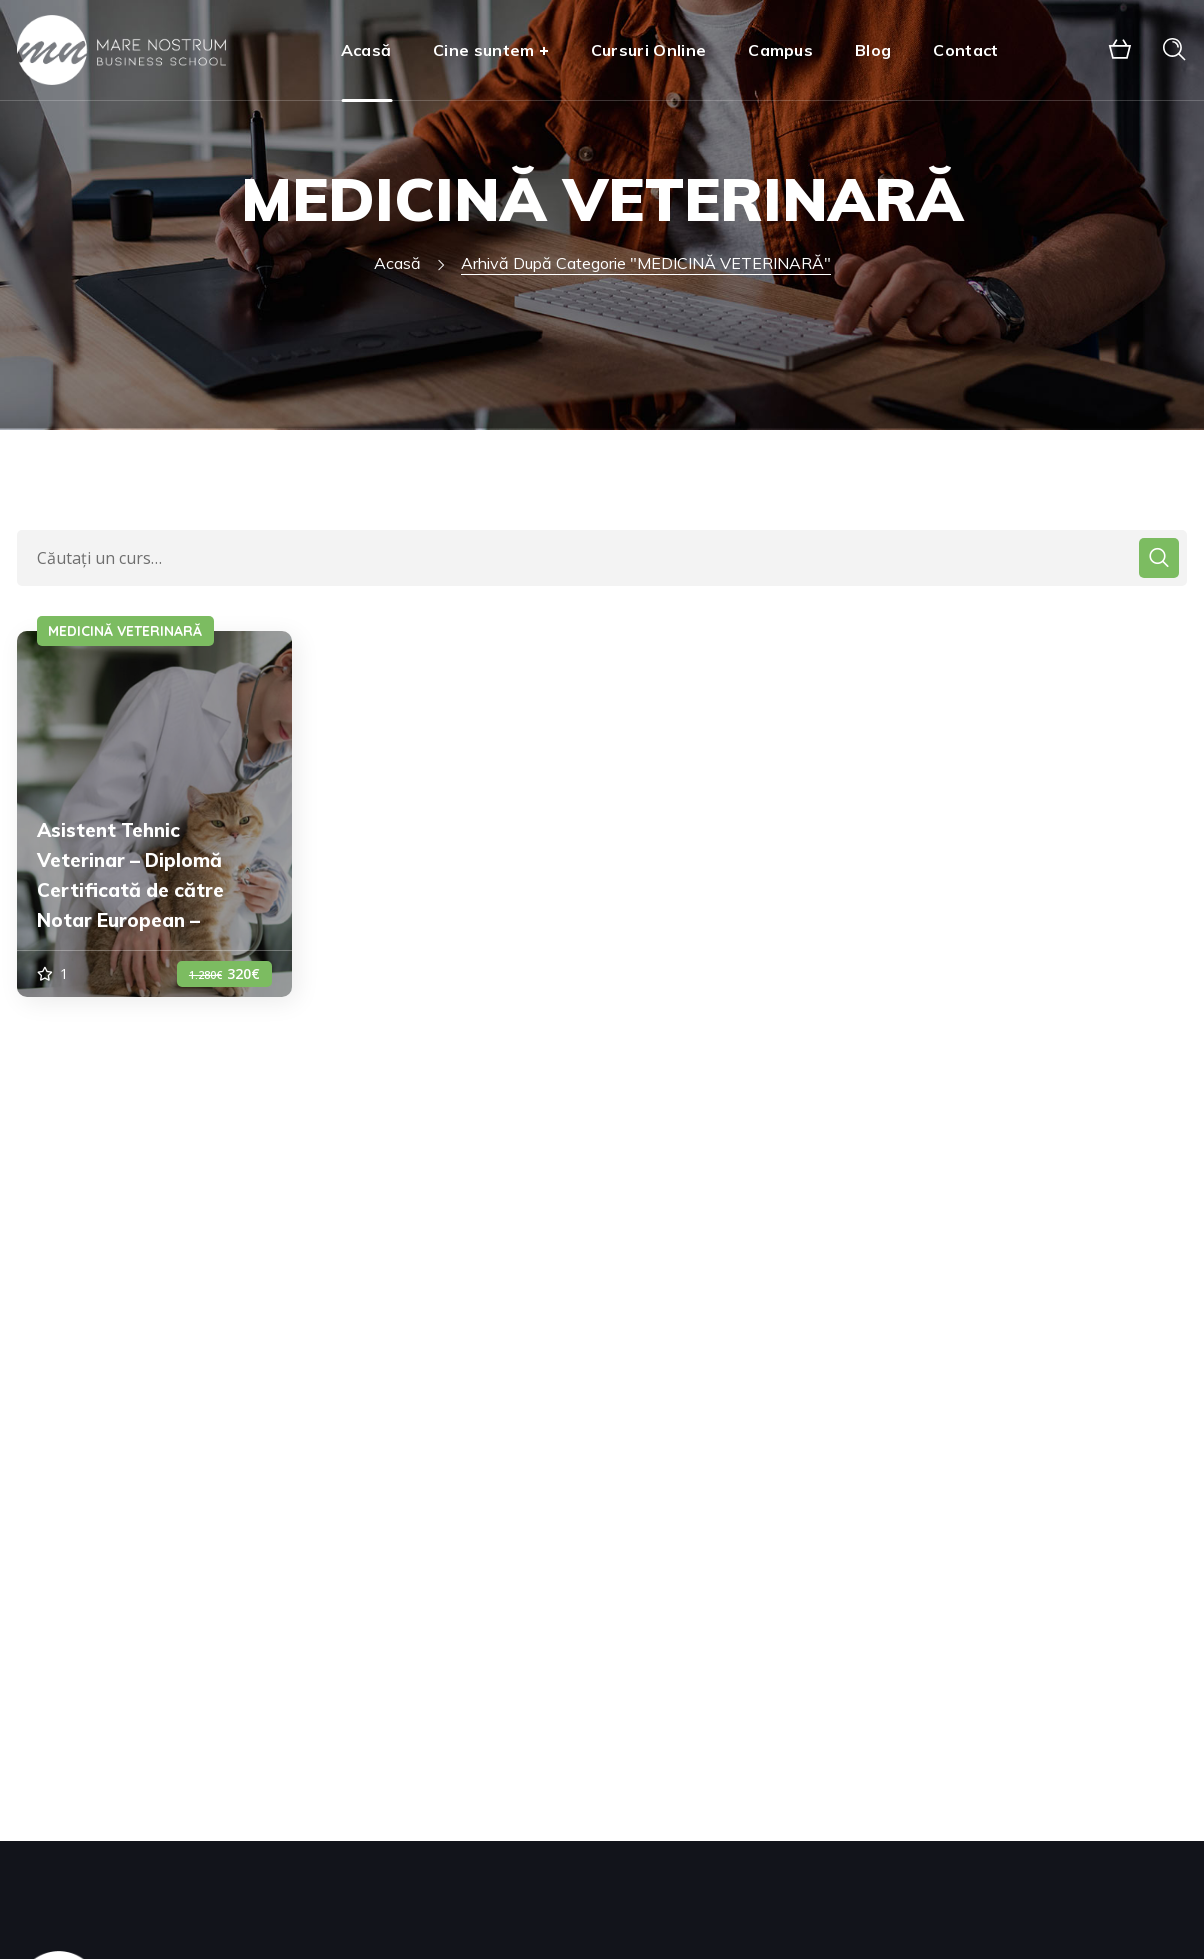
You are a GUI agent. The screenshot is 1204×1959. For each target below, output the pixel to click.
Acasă (397, 263)
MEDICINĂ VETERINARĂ (125, 631)
